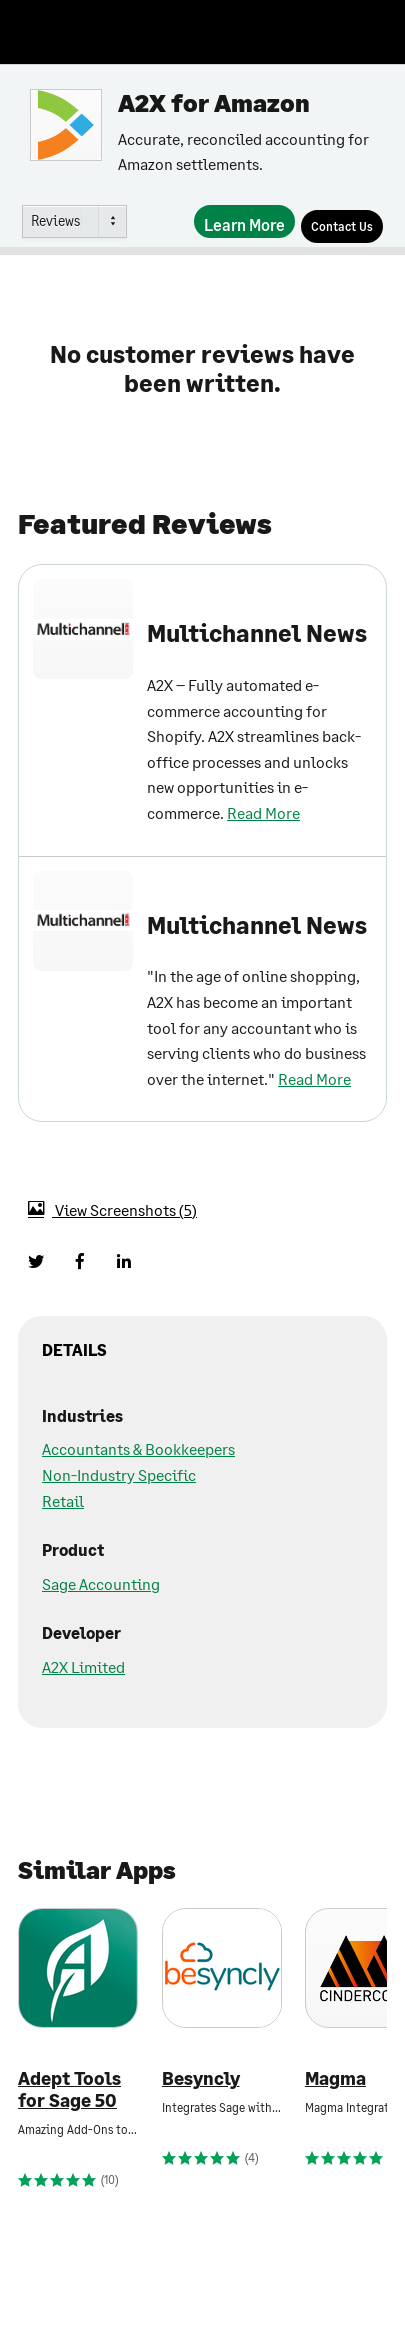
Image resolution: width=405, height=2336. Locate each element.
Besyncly (201, 2078)
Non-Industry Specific (119, 1474)
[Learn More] (244, 221)
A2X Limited (83, 1666)
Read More (263, 812)
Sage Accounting (101, 1583)
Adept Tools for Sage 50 (69, 2089)
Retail (63, 1500)
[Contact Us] (342, 226)
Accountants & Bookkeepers (138, 1448)
